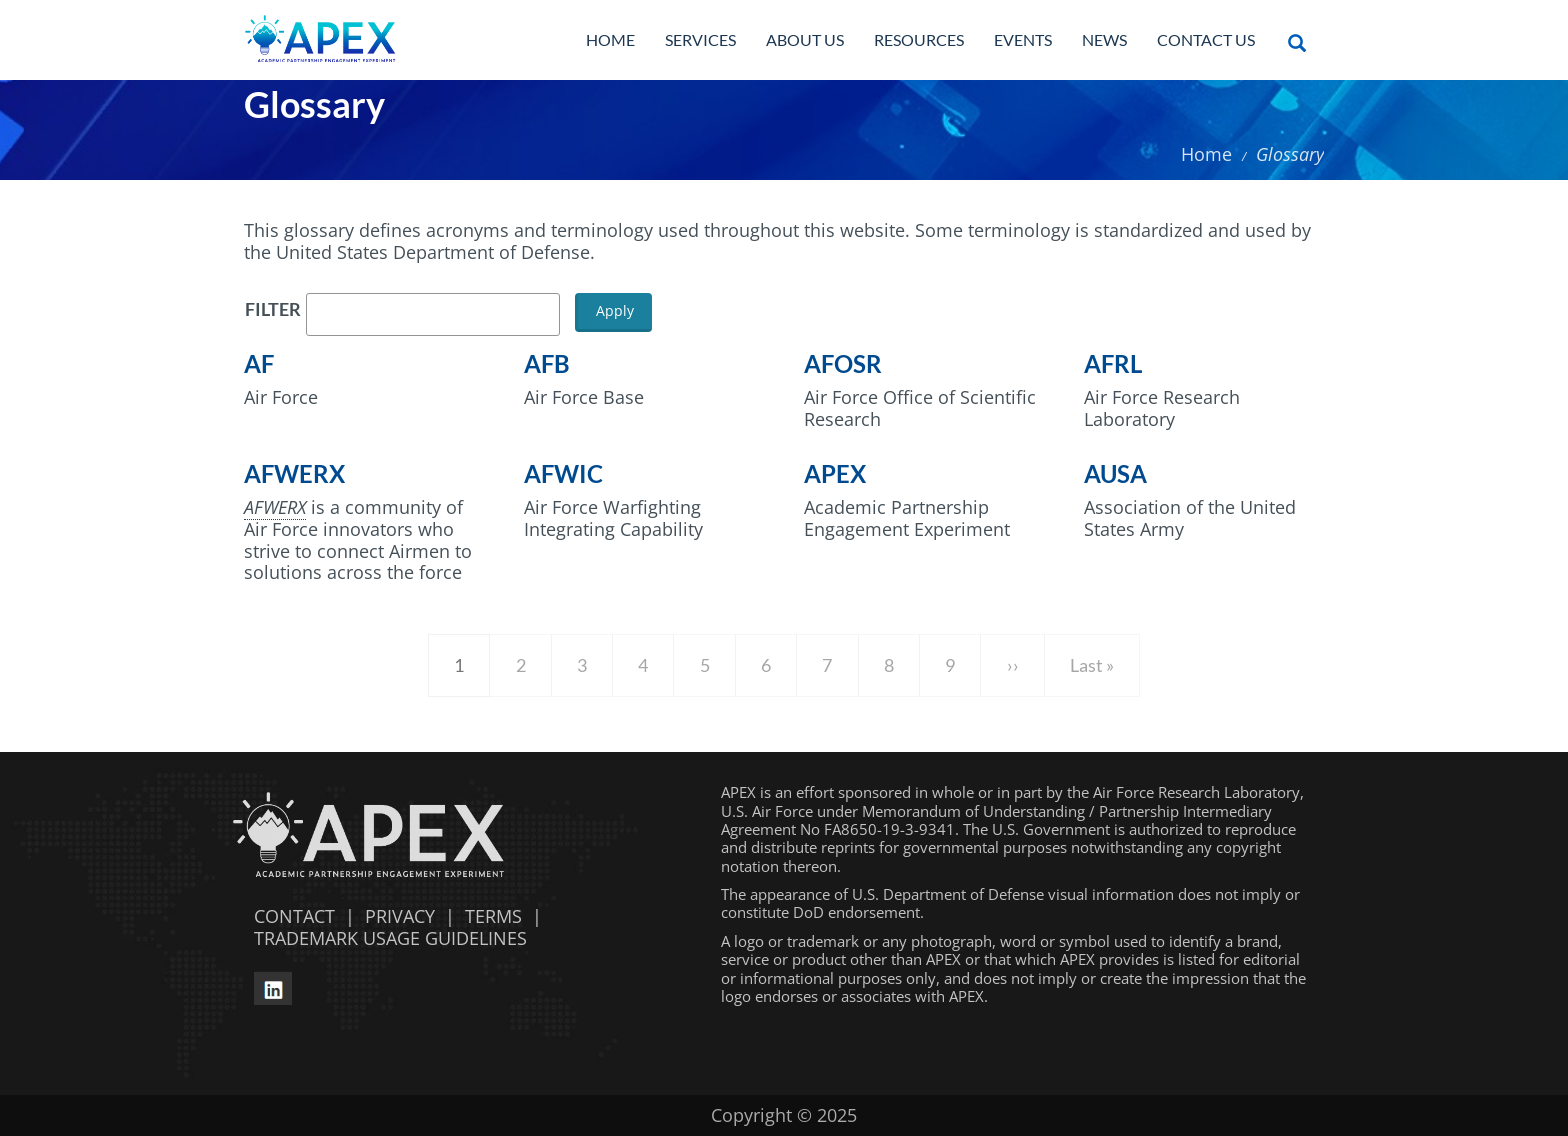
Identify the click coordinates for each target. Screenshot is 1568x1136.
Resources (919, 39)
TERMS (493, 916)
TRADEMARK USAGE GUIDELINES (385, 938)
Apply (615, 310)
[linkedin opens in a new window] (273, 986)
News (1104, 39)
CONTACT (289, 916)
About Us (805, 39)
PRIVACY (400, 916)
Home (610, 39)
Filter (273, 309)
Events (1023, 39)
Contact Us (1206, 39)
